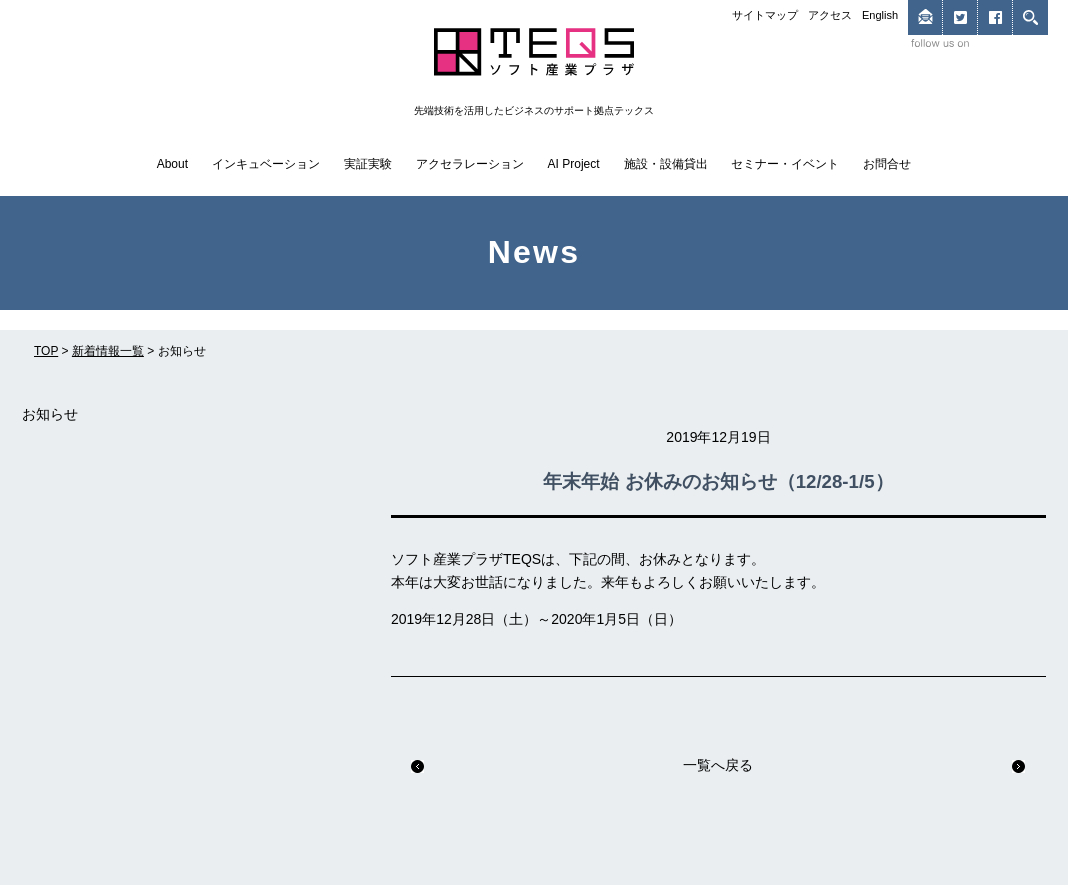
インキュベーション (266, 164)
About (172, 164)
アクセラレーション (470, 164)
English (880, 15)
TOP (46, 351)
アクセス (830, 15)
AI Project (574, 164)
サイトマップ (765, 15)
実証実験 (368, 164)
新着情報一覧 (108, 351)
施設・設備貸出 (666, 164)
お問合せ (887, 164)
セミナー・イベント (785, 164)
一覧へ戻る (718, 765)
